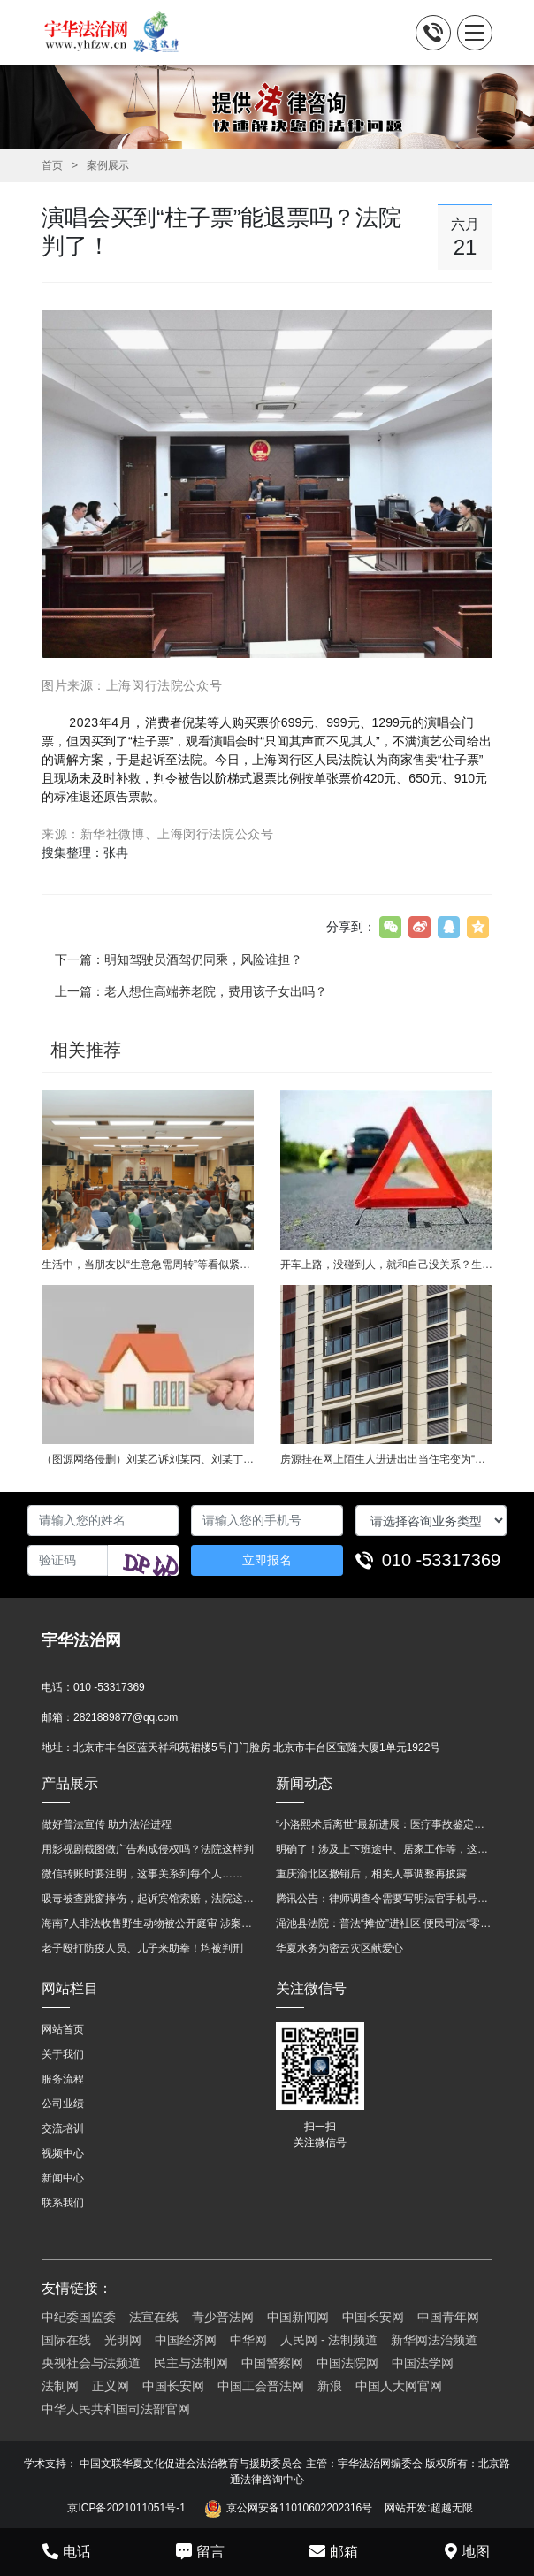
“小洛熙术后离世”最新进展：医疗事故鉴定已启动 (384, 1824)
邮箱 (333, 2551)
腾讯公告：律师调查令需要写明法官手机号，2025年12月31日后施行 (384, 1898)
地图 (467, 2551)
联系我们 (63, 2203)
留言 (200, 2551)
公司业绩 (63, 2104)
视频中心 (63, 2153)
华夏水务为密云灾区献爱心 (339, 1948)
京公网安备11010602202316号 (288, 2509)
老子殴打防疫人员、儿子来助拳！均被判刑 (142, 1948)
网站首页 (63, 2029)
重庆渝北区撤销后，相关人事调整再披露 (371, 1874)
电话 (66, 2551)
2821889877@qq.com (125, 1717)
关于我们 (63, 2054)
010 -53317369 (441, 1560)
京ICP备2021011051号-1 (126, 2508)
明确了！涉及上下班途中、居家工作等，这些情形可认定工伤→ (384, 1849)
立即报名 (267, 1560)
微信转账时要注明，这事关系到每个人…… (142, 1874)
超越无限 (452, 2508)
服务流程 (63, 2079)
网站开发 (406, 2508)
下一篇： (178, 959)
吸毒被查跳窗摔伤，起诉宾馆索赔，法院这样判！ (150, 1898)
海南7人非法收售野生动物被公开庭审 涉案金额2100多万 (150, 1923)
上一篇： (191, 991)
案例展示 (108, 165)
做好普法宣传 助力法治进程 (107, 1824)
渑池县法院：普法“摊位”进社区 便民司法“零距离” (384, 1923)
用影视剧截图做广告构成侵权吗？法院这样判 (148, 1849)
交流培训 (63, 2128)
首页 (52, 165)
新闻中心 (63, 2178)
